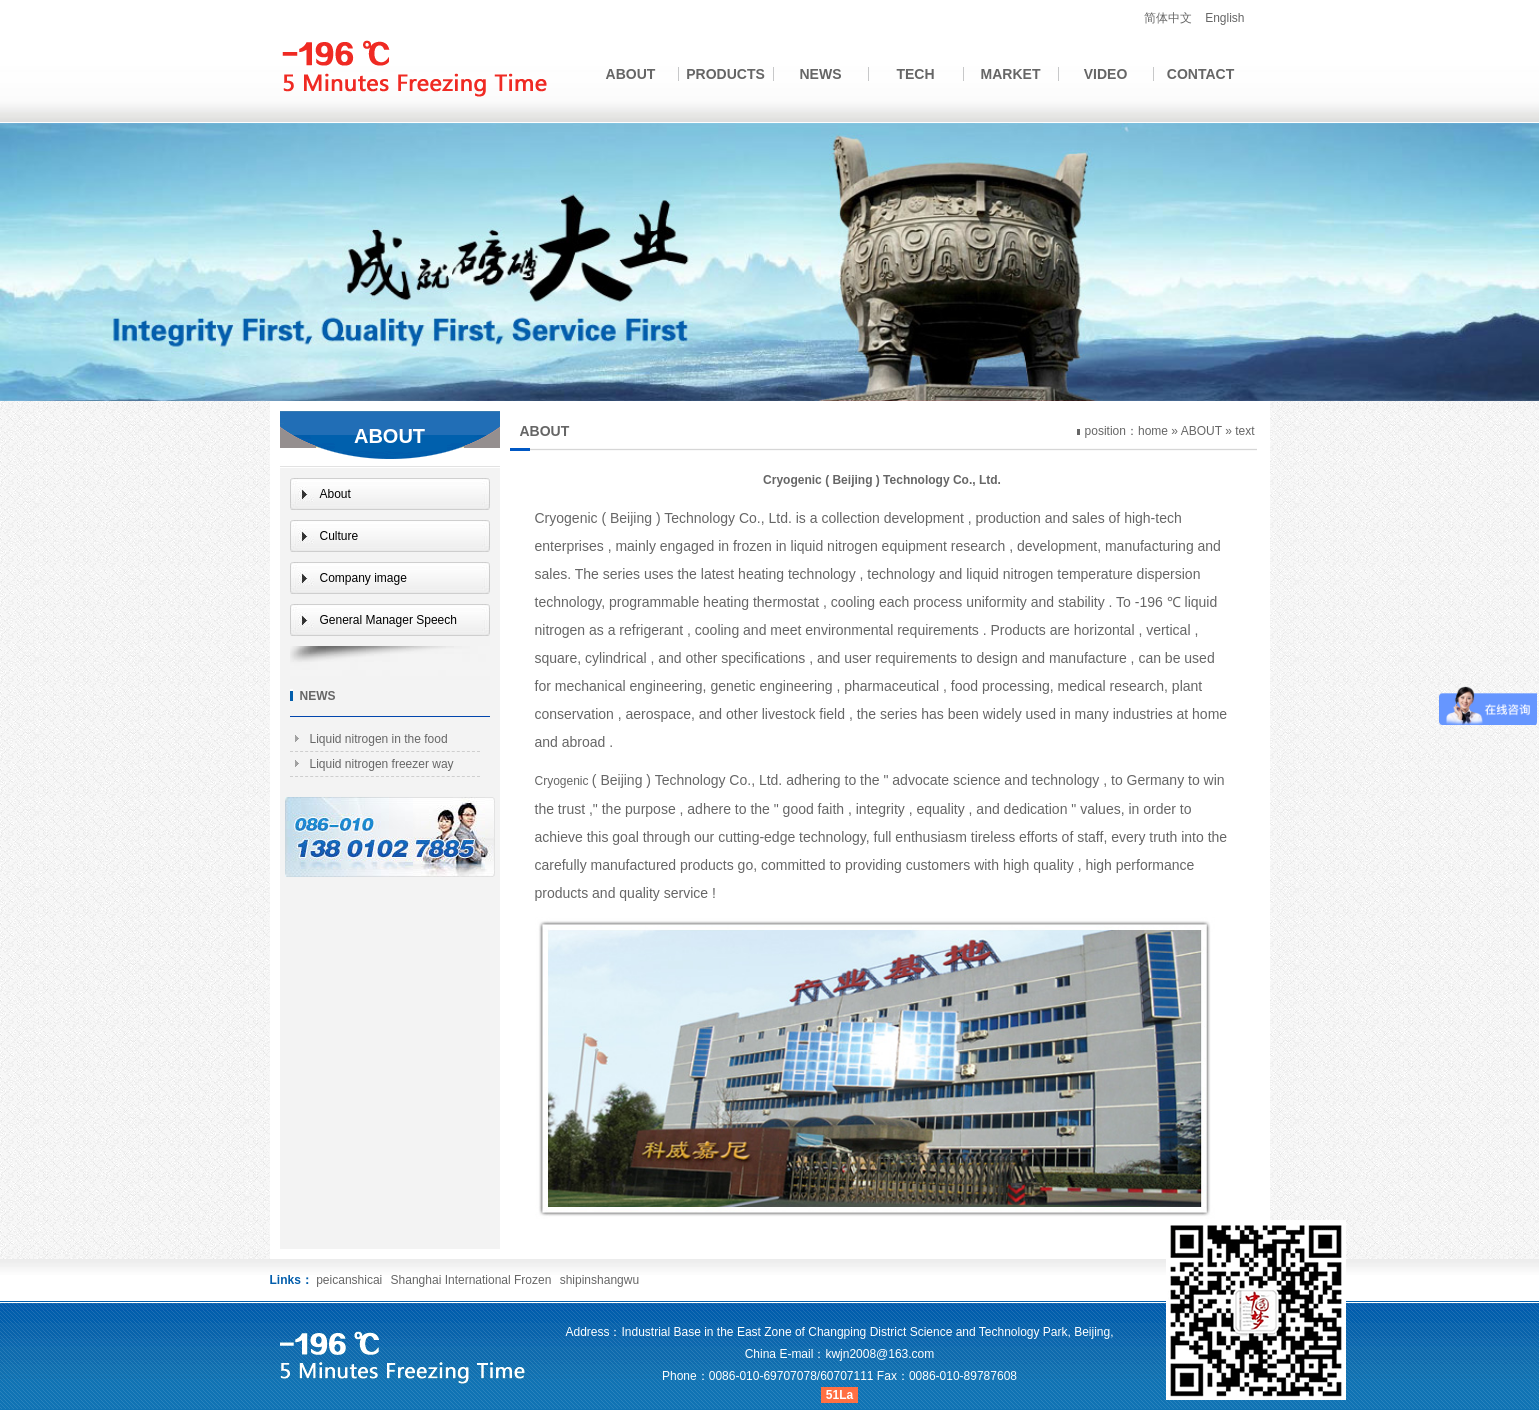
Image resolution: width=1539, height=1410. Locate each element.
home (1153, 431)
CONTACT (1200, 74)
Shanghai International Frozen (473, 1280)
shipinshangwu (599, 1280)
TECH (915, 74)
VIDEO (1106, 74)
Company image (363, 578)
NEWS (821, 74)
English (1224, 18)
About (335, 494)
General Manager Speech (388, 620)
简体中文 (1168, 18)
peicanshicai (349, 1280)
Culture (339, 536)
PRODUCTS (725, 74)
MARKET (1011, 74)
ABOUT (631, 74)
